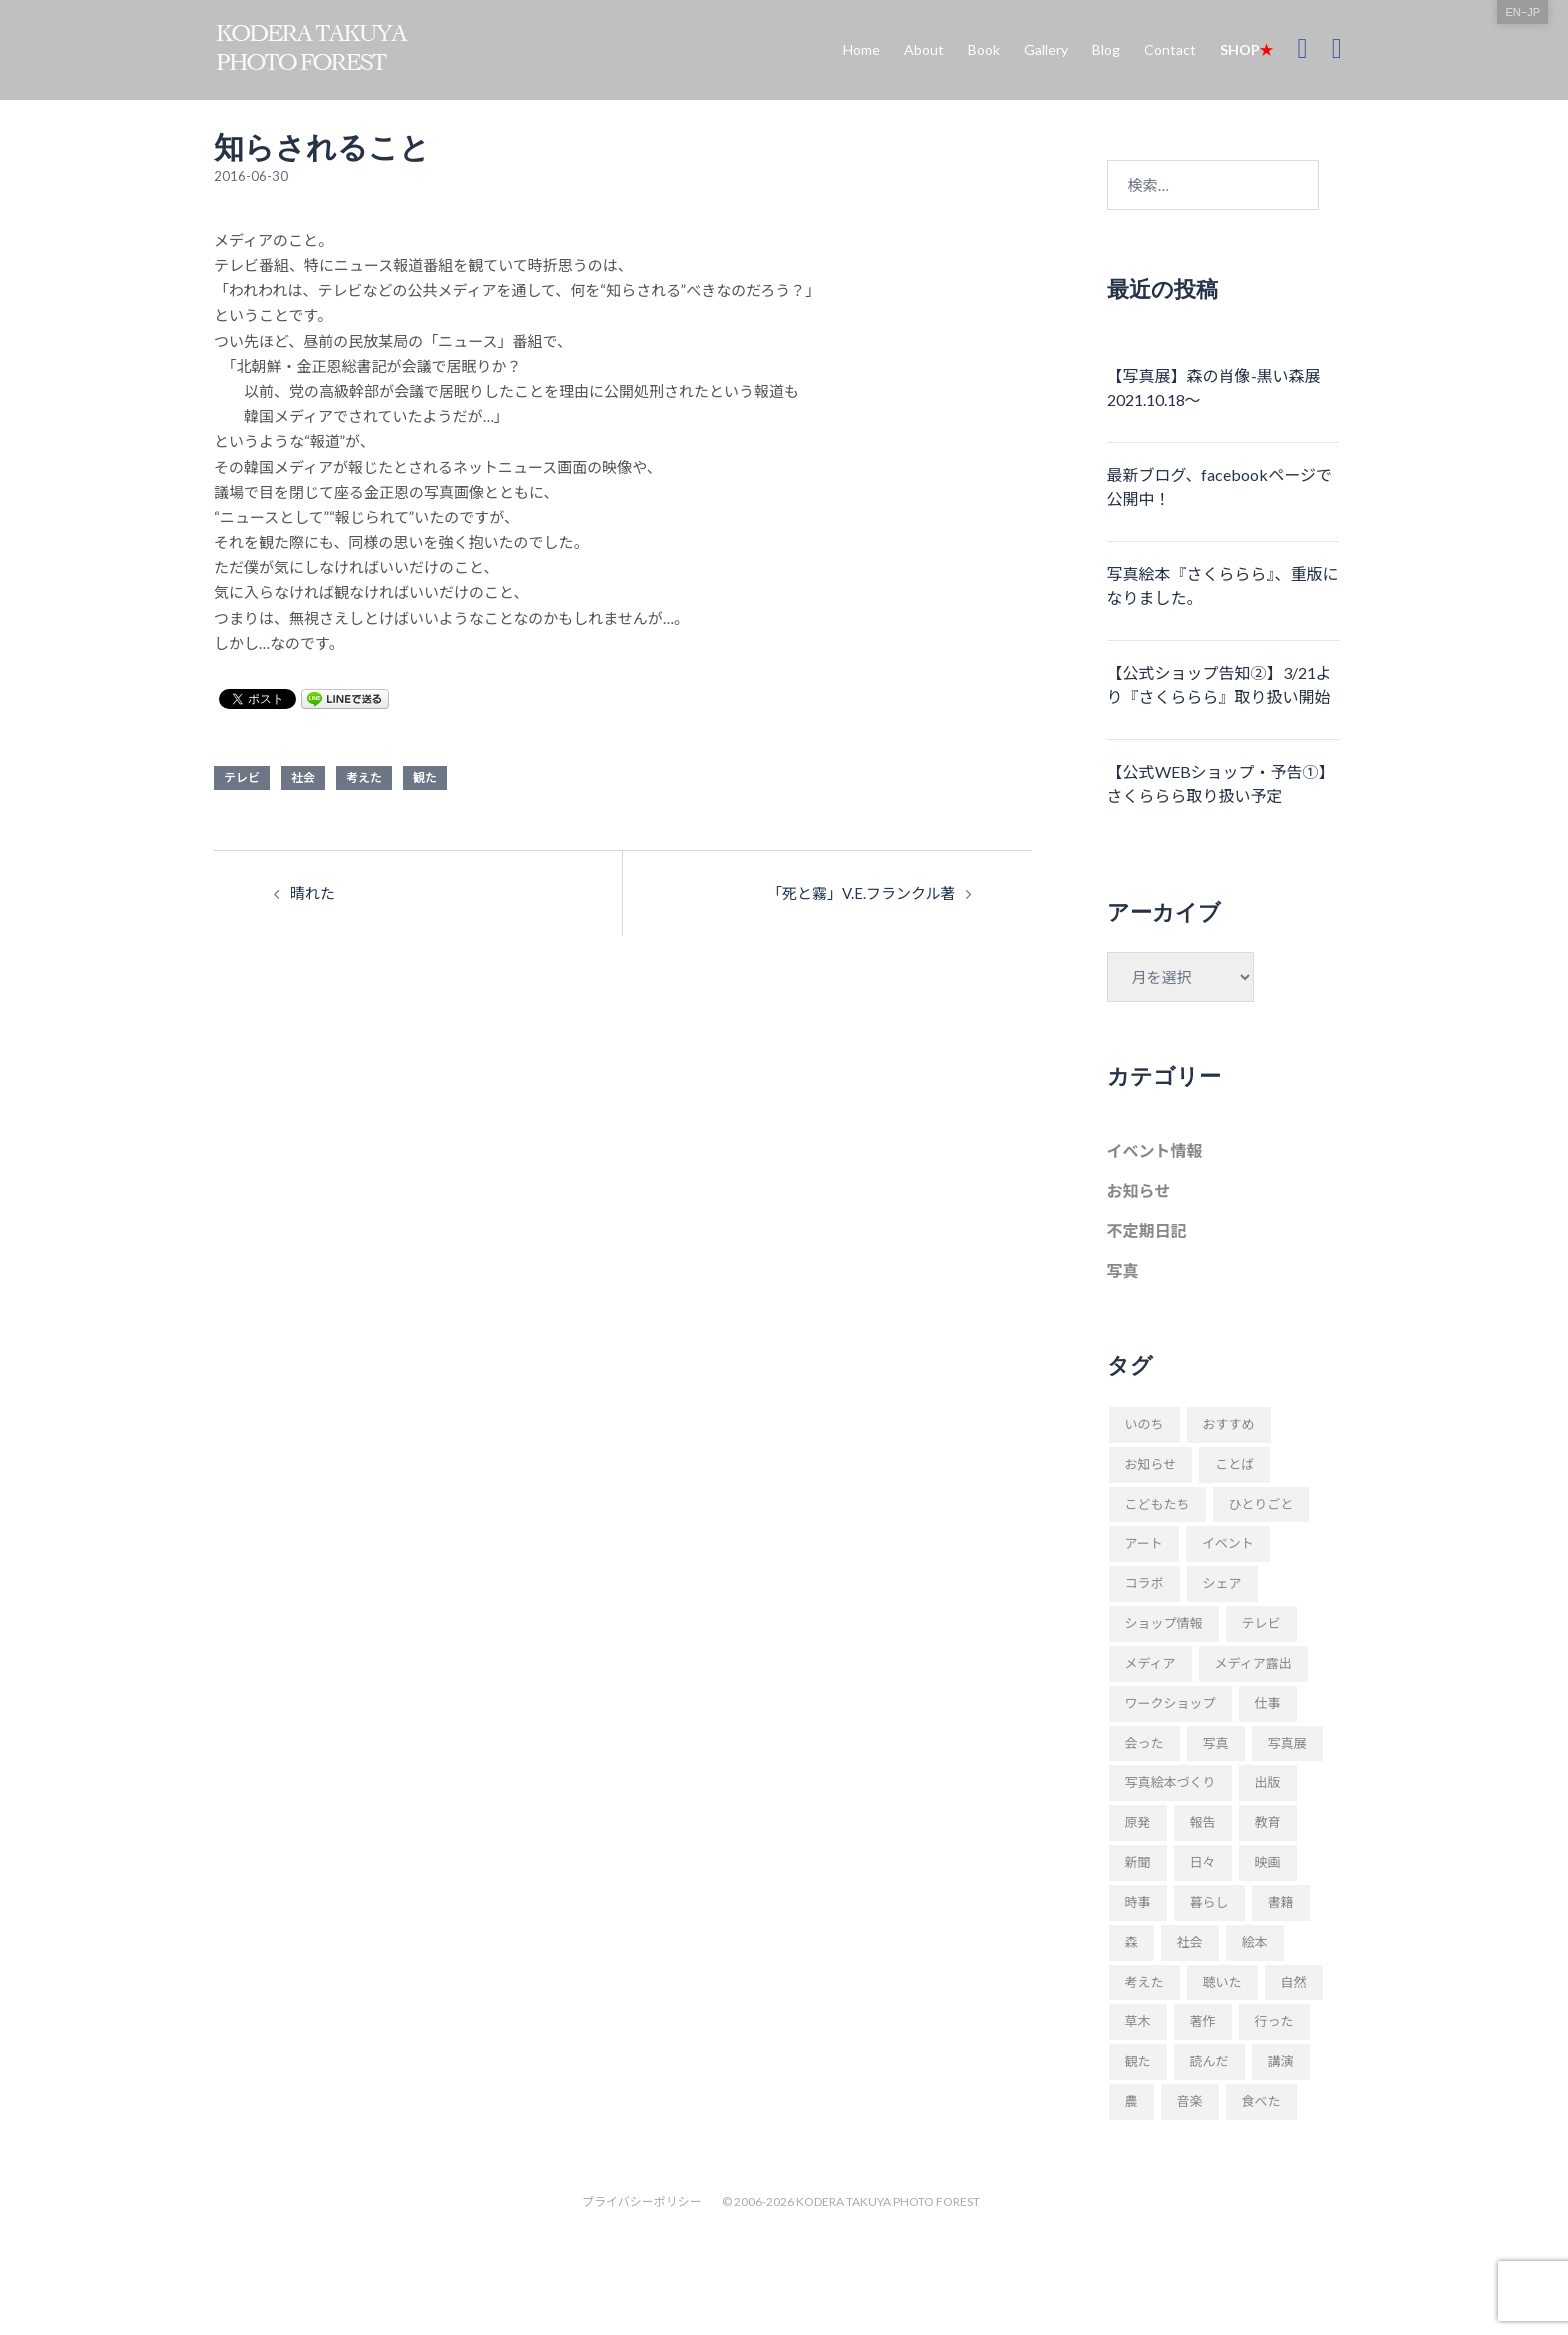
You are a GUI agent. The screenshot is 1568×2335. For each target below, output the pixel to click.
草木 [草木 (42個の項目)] (1138, 2021)
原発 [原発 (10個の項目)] (1138, 1822)
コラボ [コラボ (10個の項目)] (1144, 1583)
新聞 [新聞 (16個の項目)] (1138, 1862)
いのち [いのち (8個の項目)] (1144, 1424)
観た (425, 777)
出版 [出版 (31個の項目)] (1268, 1782)
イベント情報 (1155, 1150)
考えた (364, 777)
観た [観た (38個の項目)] (1138, 2061)
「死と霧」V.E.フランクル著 (861, 893)
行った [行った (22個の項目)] (1274, 2021)
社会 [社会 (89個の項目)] (1190, 1942)
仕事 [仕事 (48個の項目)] (1268, 1703)
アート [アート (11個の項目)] (1144, 1543)
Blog (1106, 49)
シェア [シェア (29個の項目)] (1222, 1583)
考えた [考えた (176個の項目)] (1144, 1982)
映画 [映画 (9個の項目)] (1268, 1862)
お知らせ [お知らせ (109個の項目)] (1151, 1464)
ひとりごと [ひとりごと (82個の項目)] (1261, 1504)
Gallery (1046, 49)
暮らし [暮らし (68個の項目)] (1209, 1902)
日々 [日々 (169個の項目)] (1203, 1862)
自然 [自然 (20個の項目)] (1294, 1982)
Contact (1170, 49)
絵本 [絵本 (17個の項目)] (1255, 1942)
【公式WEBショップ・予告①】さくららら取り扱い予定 (1221, 783)
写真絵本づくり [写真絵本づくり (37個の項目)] (1170, 1782)
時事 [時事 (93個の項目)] (1138, 1902)
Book (984, 49)
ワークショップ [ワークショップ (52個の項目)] (1170, 1703)
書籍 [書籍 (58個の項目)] (1281, 1902)
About (924, 49)
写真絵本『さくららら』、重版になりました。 (1223, 585)
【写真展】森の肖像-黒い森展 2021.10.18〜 (1214, 387)
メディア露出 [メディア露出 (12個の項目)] (1253, 1663)
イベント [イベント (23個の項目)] (1228, 1543)
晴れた (312, 893)
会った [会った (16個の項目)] (1144, 1743)
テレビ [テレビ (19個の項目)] (1261, 1623)
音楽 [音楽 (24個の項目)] (1190, 2101)
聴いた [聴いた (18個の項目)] (1222, 1982)
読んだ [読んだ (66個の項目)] (1209, 2061)
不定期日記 (1147, 1230)
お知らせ (1139, 1190)
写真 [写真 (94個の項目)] (1216, 1743)
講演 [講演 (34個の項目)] (1281, 2061)
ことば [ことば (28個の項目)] (1234, 1464)
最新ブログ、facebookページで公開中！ (1220, 486)
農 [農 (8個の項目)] (1131, 2101)
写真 (1123, 1270)
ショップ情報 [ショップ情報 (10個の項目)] (1164, 1623)
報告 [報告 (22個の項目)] (1203, 1822)
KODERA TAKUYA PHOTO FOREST (888, 2201)
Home (861, 49)
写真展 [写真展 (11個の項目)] (1287, 1743)
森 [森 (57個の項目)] (1131, 1942)
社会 (303, 777)
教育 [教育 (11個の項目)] (1268, 1822)
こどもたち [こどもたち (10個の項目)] (1157, 1504)
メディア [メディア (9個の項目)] (1150, 1663)
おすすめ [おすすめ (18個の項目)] (1229, 1424)
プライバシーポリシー (642, 2201)
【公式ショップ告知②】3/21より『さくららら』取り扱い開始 (1219, 684)
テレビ (242, 777)
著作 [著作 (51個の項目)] (1203, 2021)
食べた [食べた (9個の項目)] (1261, 2101)
